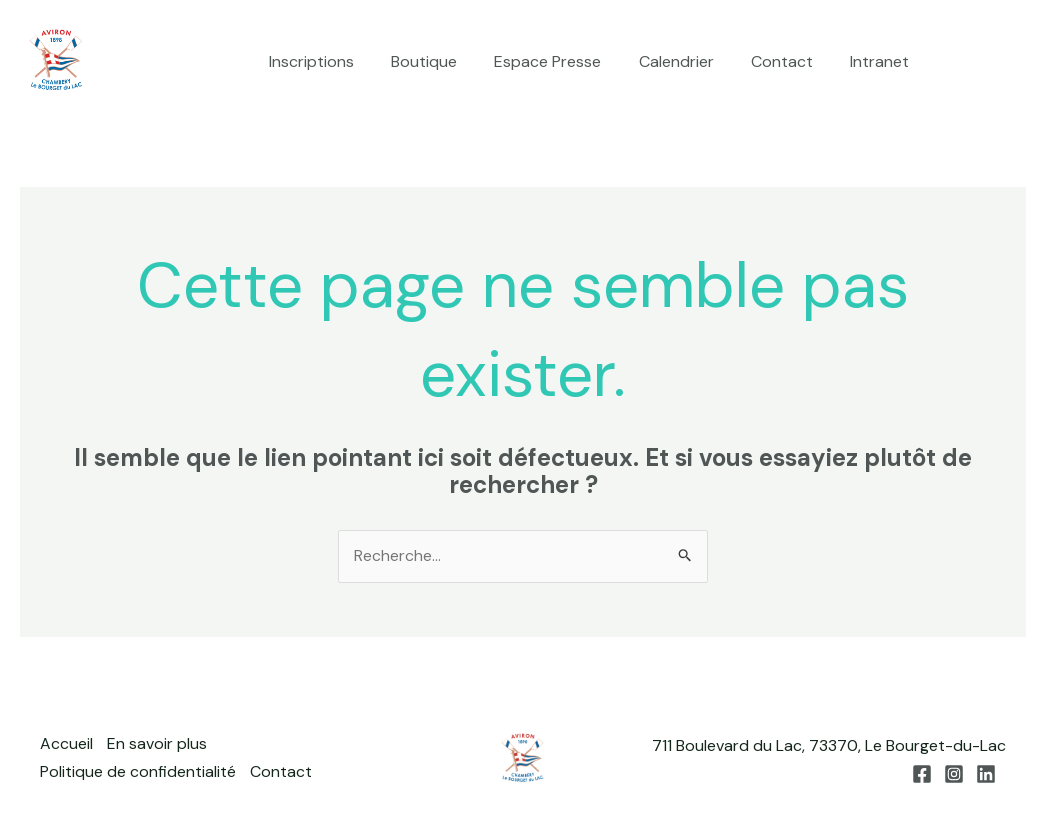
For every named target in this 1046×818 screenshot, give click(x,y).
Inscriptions (340, 61)
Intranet (882, 61)
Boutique (448, 61)
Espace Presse (566, 61)
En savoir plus (158, 745)
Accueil (66, 745)
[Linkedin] (1017, 63)
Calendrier (689, 61)
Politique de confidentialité (138, 772)
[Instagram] (987, 63)
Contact (790, 61)
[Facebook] (957, 63)
